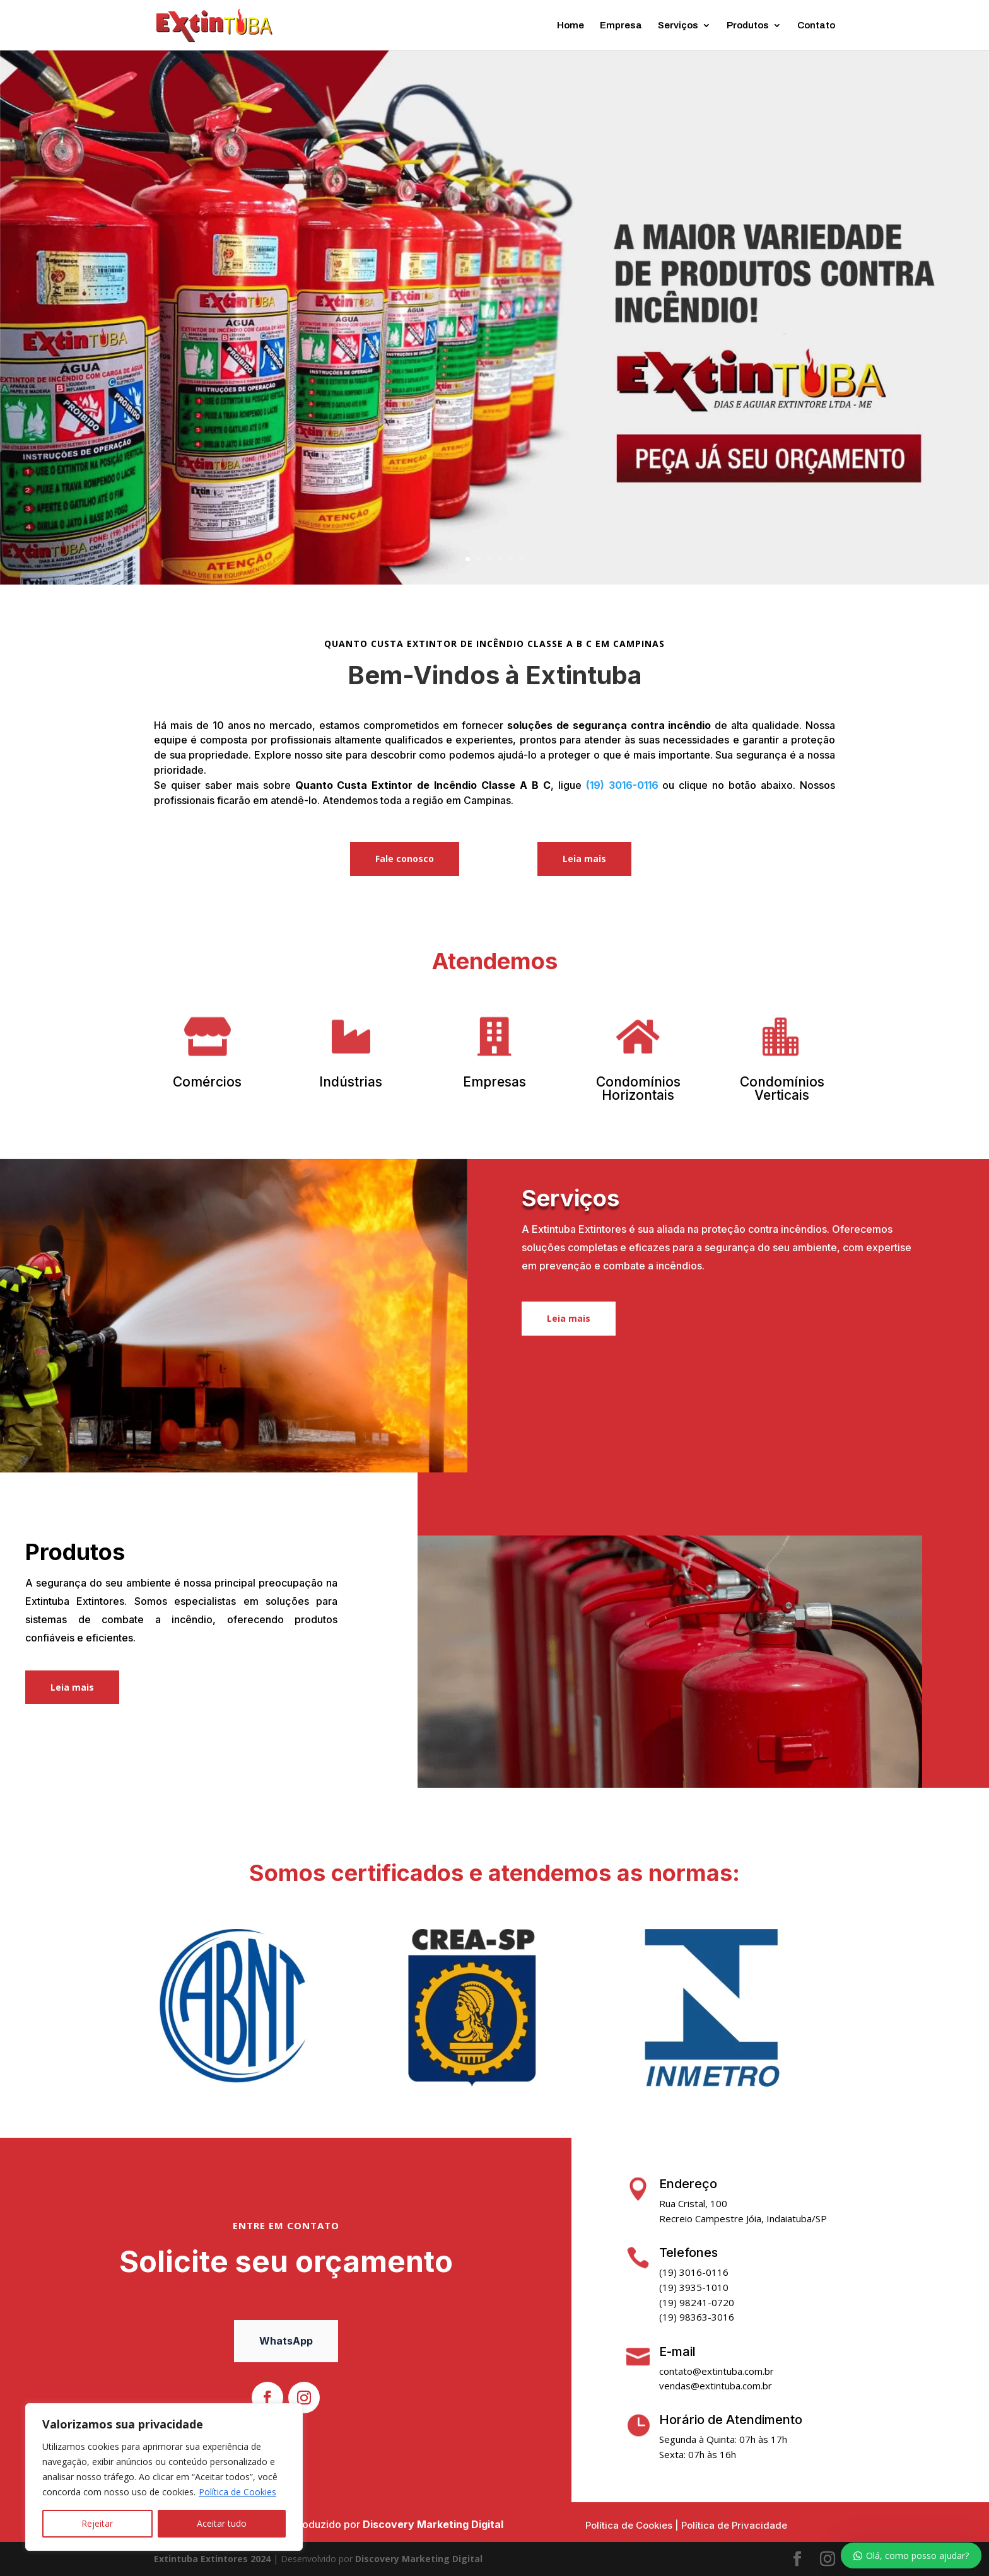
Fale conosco (404, 859)
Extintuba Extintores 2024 (212, 2559)
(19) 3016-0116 (622, 785)
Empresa (621, 25)
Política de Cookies (237, 2492)
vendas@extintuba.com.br (715, 2385)
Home (570, 25)
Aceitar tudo (222, 2523)
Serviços (678, 25)
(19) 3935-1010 (694, 2287)
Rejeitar (97, 2523)
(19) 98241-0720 (696, 2302)
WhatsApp (286, 2340)
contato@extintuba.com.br (716, 2371)
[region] (164, 2477)
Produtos (748, 25)
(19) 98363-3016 (696, 2317)
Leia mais (584, 859)
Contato (816, 25)
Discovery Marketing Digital (433, 2524)
